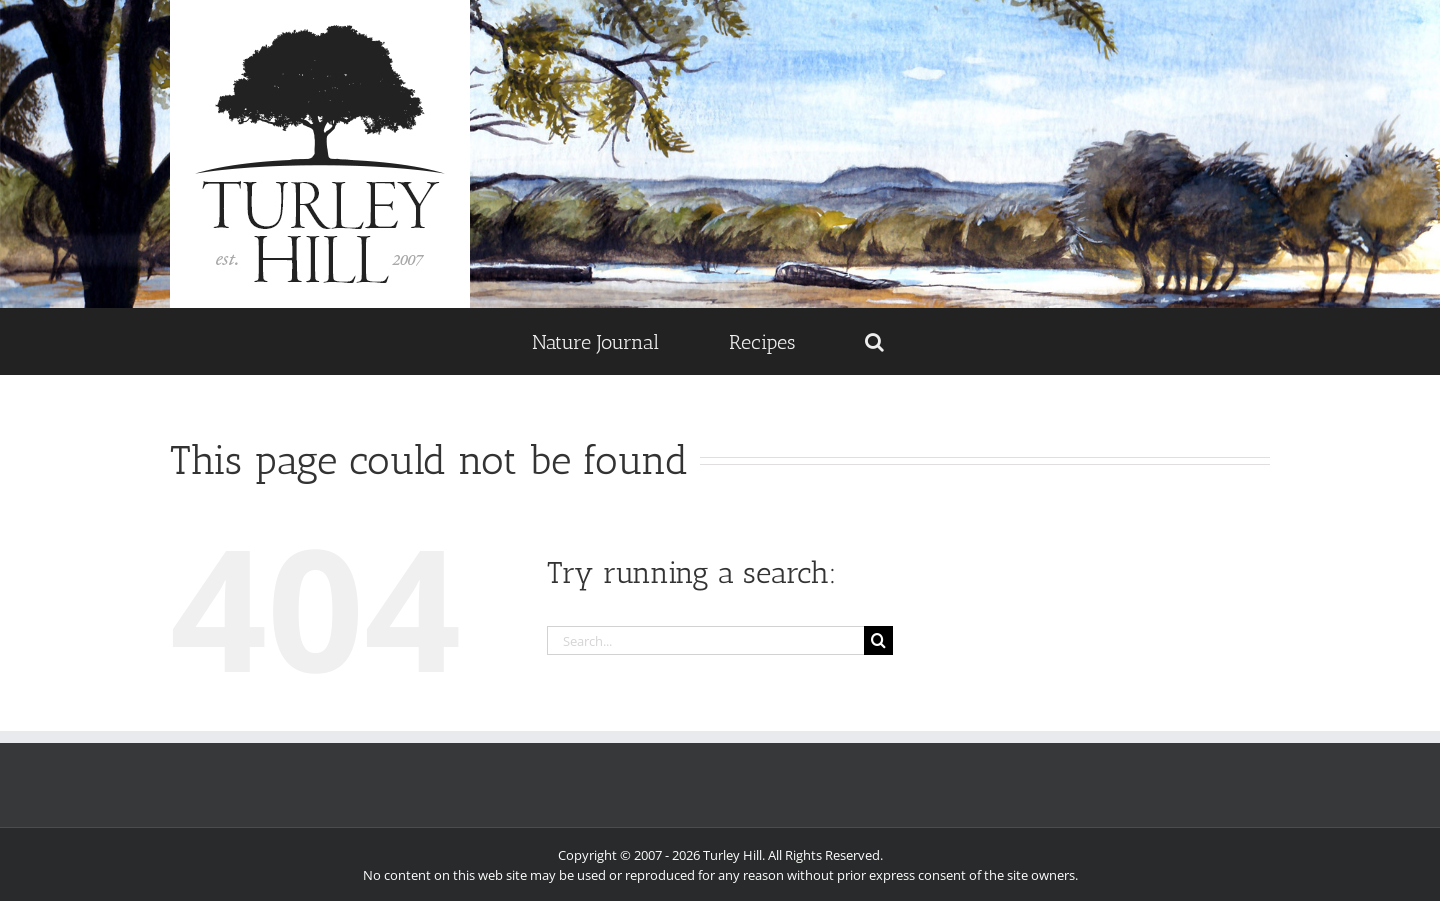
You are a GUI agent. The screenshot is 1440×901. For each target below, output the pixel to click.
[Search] (878, 640)
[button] (874, 341)
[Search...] (706, 640)
